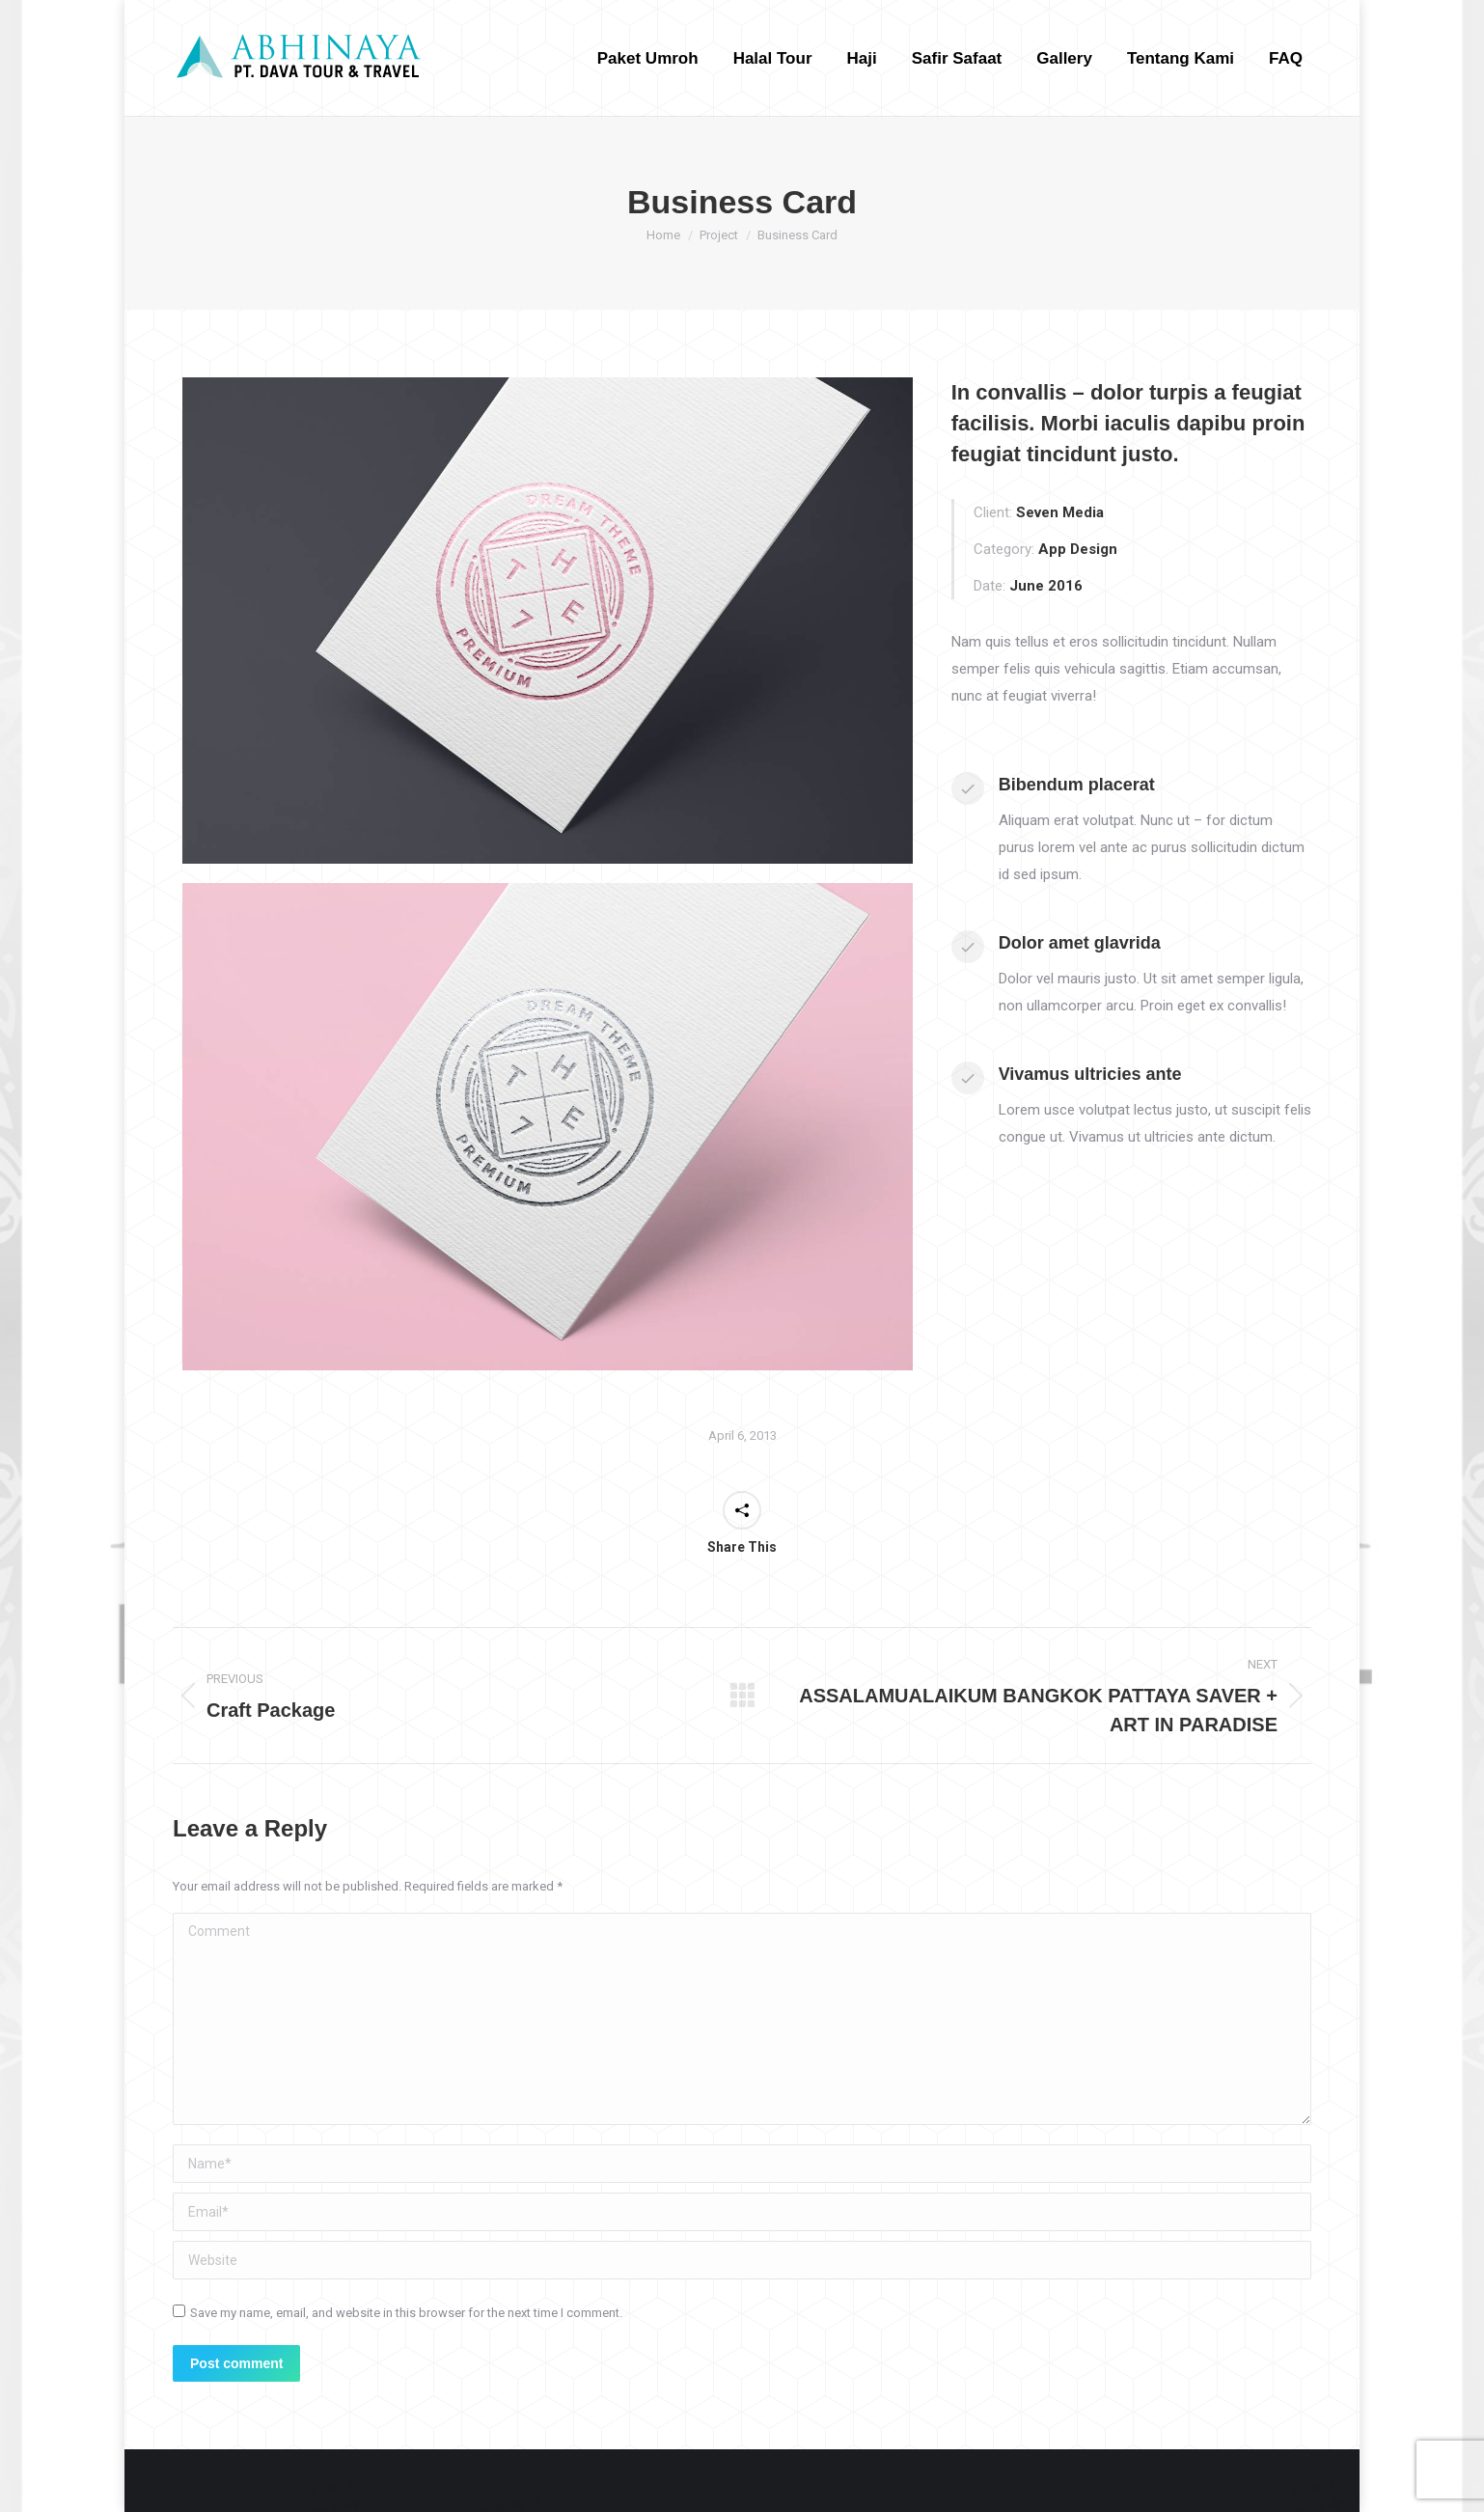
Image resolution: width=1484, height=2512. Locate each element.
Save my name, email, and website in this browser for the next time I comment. (406, 2312)
